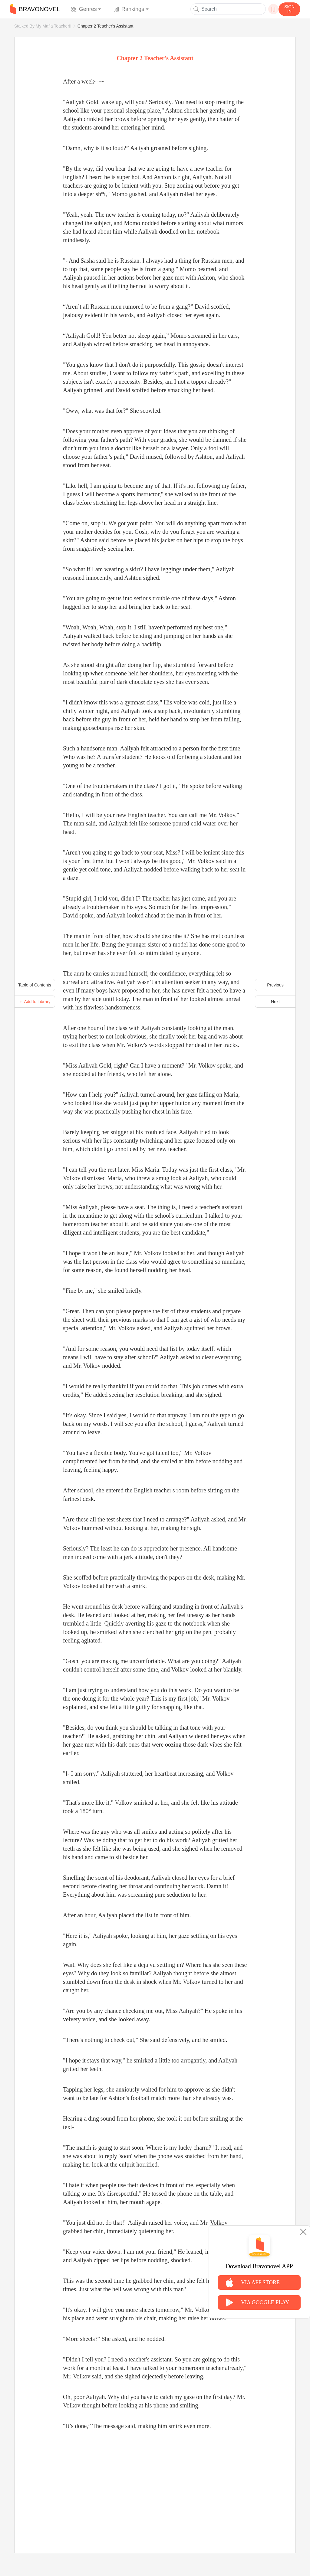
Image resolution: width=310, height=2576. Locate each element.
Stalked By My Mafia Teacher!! (42, 26)
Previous (275, 985)
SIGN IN (289, 9)
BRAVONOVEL (35, 9)
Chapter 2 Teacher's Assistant (106, 26)
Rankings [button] (129, 9)
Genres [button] (84, 9)
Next (275, 1001)
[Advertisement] (155, 2484)
